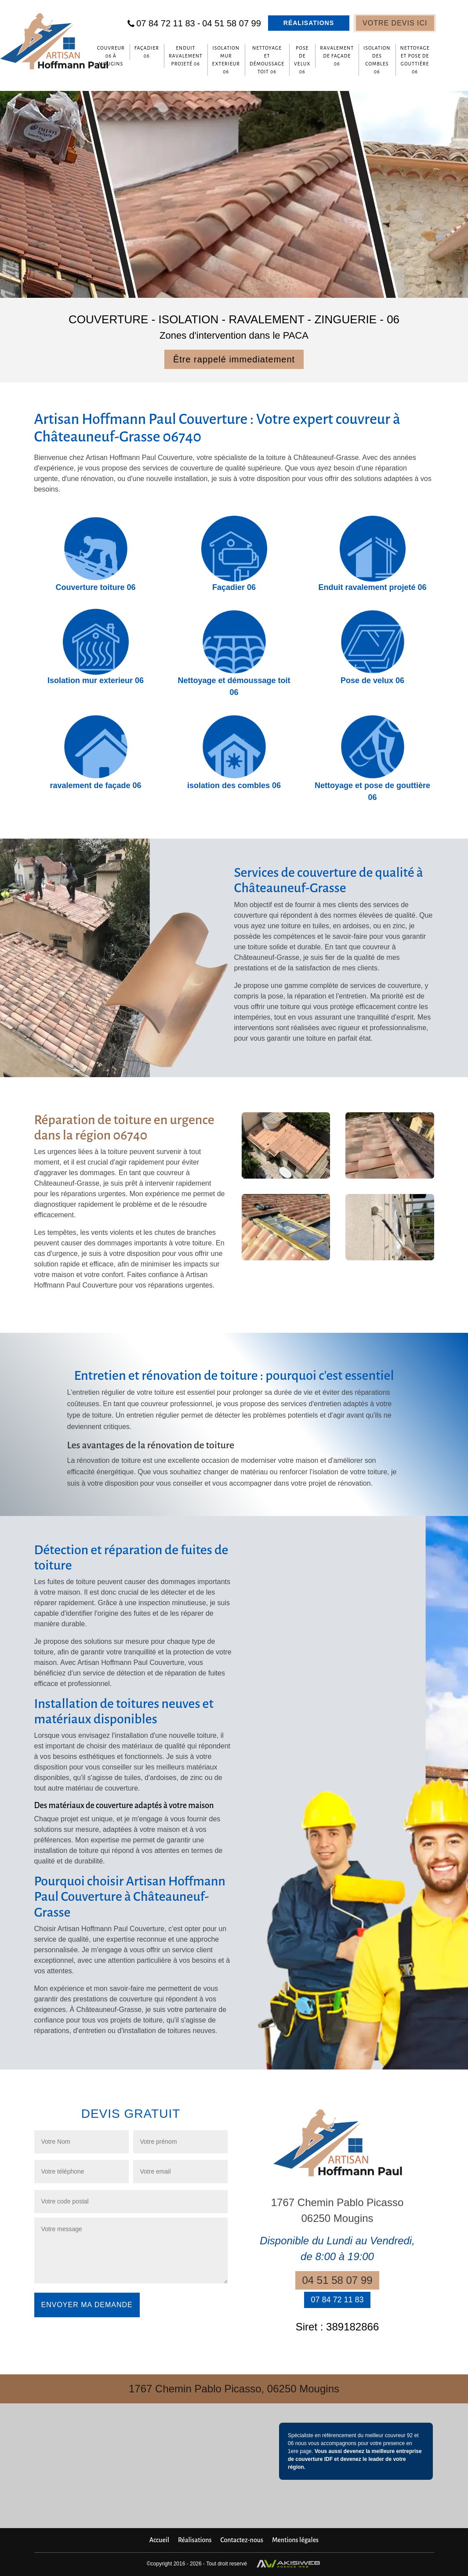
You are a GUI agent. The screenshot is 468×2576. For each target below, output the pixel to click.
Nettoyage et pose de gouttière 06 (415, 59)
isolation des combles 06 (376, 59)
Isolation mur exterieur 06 (226, 59)
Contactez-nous (241, 2539)
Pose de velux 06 (302, 59)
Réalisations (308, 22)
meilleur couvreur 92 (389, 2435)
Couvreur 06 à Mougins (111, 55)
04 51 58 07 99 (231, 23)
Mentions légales (295, 2539)
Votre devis (395, 23)
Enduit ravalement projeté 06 (186, 55)
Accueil (159, 2539)
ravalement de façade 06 (337, 55)
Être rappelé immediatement (234, 359)
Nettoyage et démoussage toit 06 (267, 59)
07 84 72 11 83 (168, 23)
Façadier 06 (146, 51)
